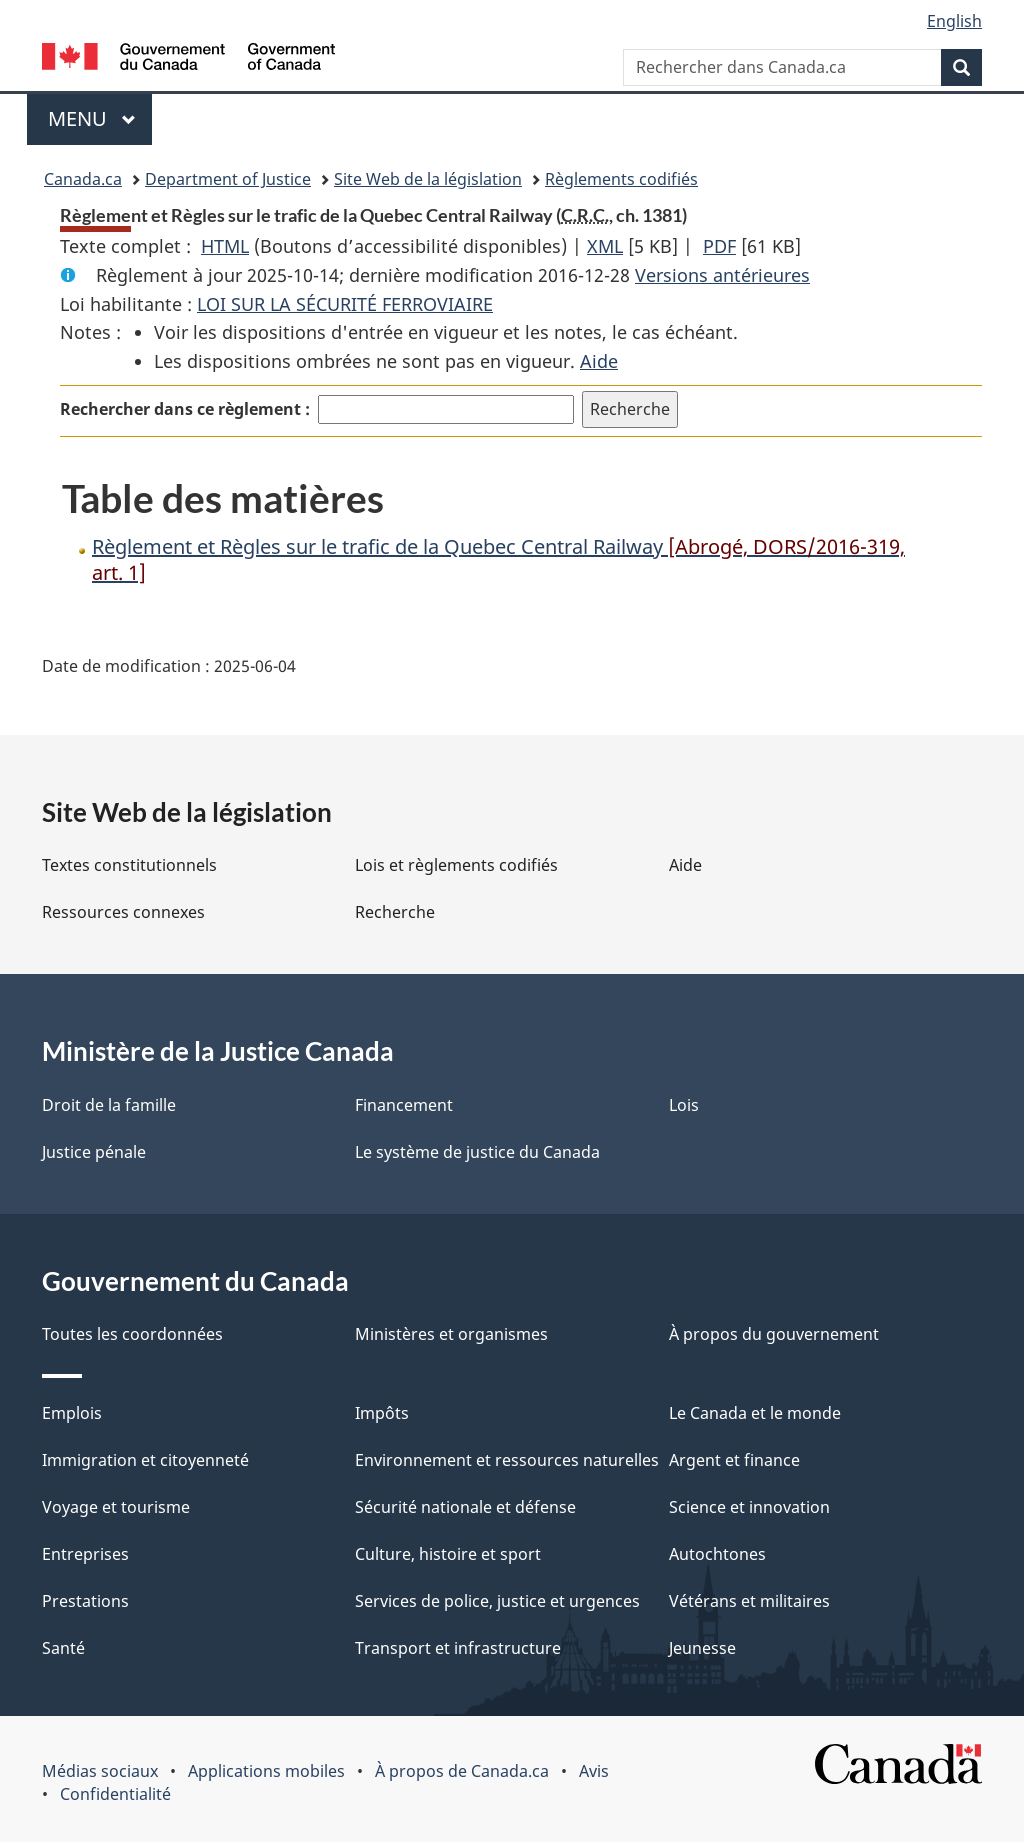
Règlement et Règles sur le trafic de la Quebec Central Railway (498, 559)
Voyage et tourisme (116, 1507)
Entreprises (85, 1554)
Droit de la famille (109, 1105)
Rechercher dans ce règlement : (185, 409)
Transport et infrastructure (458, 1648)
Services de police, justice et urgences (497, 1601)
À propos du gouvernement (774, 1334)
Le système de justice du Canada (477, 1152)
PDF (719, 246)
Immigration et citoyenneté (145, 1460)
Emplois (72, 1413)
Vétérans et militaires (749, 1601)
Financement (404, 1105)
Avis (594, 1771)
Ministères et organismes (451, 1334)
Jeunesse (702, 1648)
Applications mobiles (266, 1771)
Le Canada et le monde (755, 1413)
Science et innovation (749, 1507)
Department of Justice (228, 179)
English (954, 21)
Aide (599, 361)
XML (605, 246)
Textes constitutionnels (129, 865)
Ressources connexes (123, 912)
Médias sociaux (100, 1771)
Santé (63, 1648)
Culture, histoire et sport (448, 1554)
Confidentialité (115, 1794)
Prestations (85, 1601)
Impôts (382, 1413)
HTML (225, 246)
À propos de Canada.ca (462, 1771)
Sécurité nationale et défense (465, 1507)
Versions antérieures (722, 275)
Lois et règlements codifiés (456, 865)
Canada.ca (83, 179)
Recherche (395, 912)
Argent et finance (734, 1460)
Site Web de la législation (428, 179)
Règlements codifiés (621, 179)
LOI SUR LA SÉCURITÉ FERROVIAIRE (345, 304)
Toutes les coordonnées (132, 1334)
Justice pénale (94, 1152)
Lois (684, 1105)
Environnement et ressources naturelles (507, 1460)
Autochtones (717, 1554)
